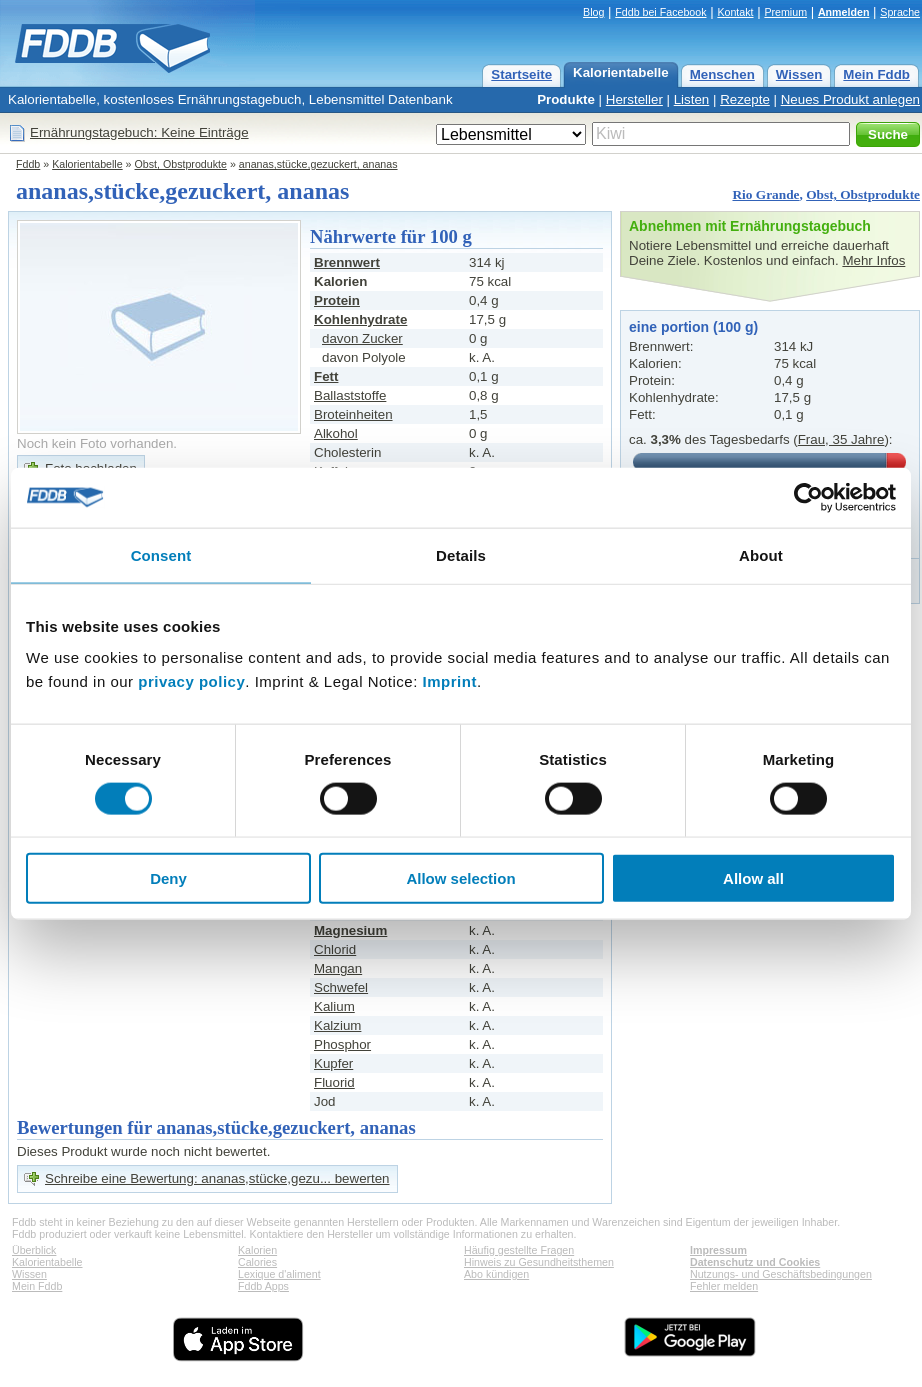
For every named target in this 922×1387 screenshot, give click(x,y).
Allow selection (460, 878)
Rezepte (745, 99)
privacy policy (191, 681)
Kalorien (257, 1250)
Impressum (718, 1250)
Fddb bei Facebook (660, 12)
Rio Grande (765, 194)
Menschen (722, 74)
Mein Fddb (876, 74)
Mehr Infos (873, 260)
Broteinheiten (353, 414)
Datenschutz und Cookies (755, 1262)
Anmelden (844, 12)
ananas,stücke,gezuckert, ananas (318, 164)
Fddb (28, 164)
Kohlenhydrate (360, 319)
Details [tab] (461, 554)
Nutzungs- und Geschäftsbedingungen (781, 1274)
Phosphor (342, 1044)
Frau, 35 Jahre (841, 439)
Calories (257, 1262)
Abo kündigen (496, 1274)
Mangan (338, 968)
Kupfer (333, 1063)
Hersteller (634, 99)
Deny (168, 878)
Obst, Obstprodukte (181, 164)
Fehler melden (724, 1286)
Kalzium (337, 1025)
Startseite (521, 74)
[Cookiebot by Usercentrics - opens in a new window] (808, 497)
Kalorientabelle (621, 72)
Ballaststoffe (350, 395)
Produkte (566, 99)
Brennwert (347, 262)
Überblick (34, 1250)
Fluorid (334, 1082)
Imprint (450, 681)
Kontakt (735, 12)
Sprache (900, 12)
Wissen (799, 74)
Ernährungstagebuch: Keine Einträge (139, 132)
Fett (326, 376)
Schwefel (341, 987)
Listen (692, 99)
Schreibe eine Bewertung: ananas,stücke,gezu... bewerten (217, 1178)
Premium (785, 12)
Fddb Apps (263, 1286)
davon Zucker (362, 338)
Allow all (753, 878)
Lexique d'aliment (279, 1274)
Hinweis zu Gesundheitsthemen (539, 1262)
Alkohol (336, 433)
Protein (337, 300)
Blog (593, 12)
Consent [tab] (161, 554)
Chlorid (335, 949)
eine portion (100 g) (693, 327)
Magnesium (350, 930)
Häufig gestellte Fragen (519, 1250)
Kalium (334, 1006)
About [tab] (761, 554)
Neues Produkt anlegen (850, 99)
